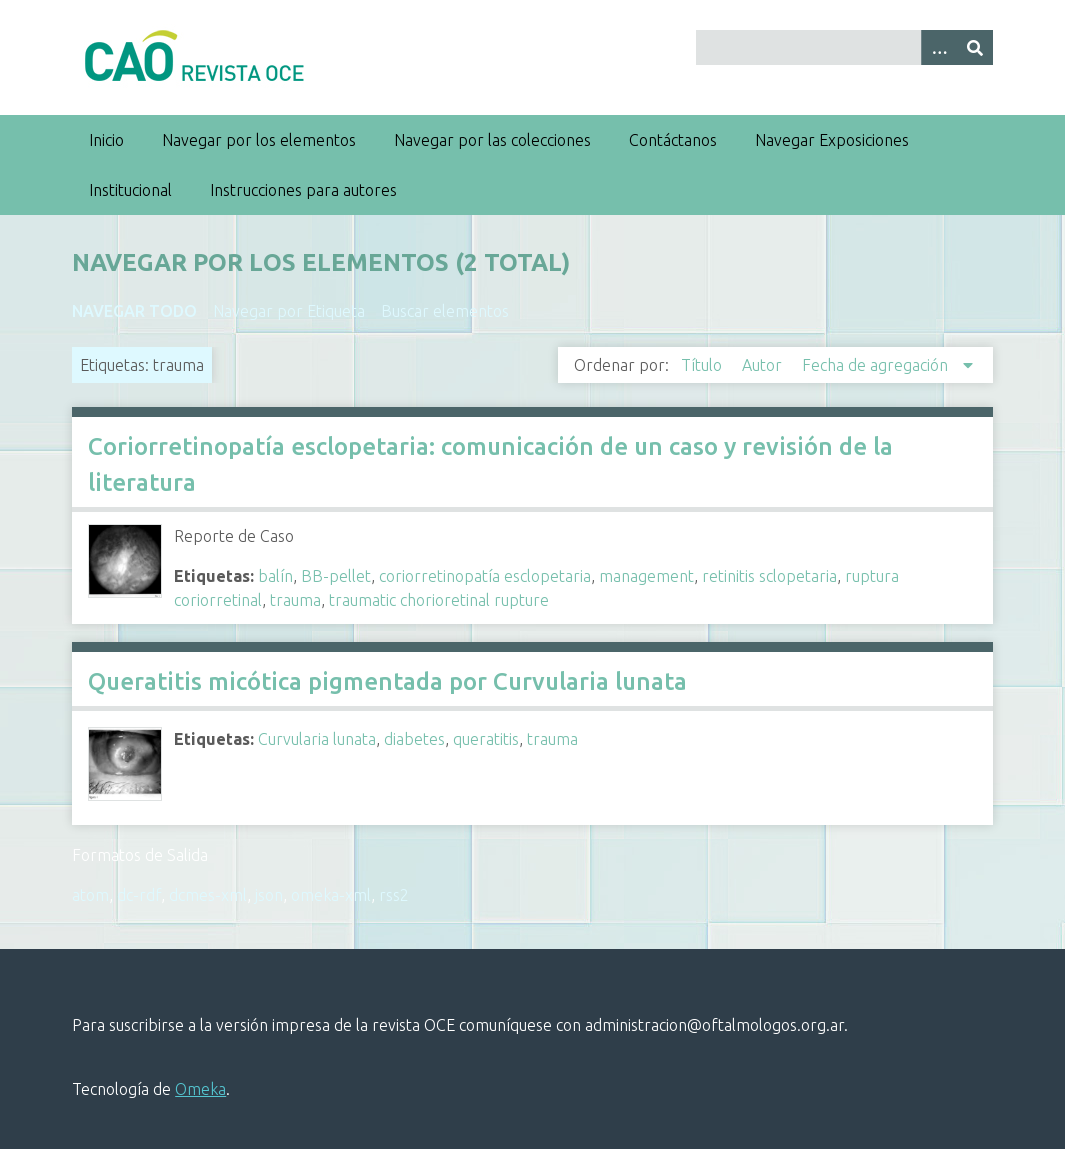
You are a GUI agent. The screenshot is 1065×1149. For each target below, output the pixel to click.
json (269, 895)
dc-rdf (139, 895)
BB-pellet (336, 576)
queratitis (486, 739)
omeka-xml (331, 895)
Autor (764, 365)
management (646, 576)
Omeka (200, 1089)
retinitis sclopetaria (769, 576)
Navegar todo (134, 311)
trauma (295, 600)
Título (703, 365)
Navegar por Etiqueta (289, 311)
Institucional (130, 190)
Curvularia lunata (317, 739)
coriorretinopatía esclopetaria (485, 576)
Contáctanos (673, 140)
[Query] (844, 47)
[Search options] (939, 47)
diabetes (414, 739)
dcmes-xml (208, 895)
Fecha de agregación (877, 365)
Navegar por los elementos (259, 140)
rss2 (394, 895)
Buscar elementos (445, 311)
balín (275, 576)
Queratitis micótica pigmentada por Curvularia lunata (387, 681)
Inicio (106, 140)
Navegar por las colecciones (492, 140)
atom (90, 895)
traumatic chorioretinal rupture (439, 600)
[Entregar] (975, 47)
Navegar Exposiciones (832, 140)
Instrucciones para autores (303, 190)
